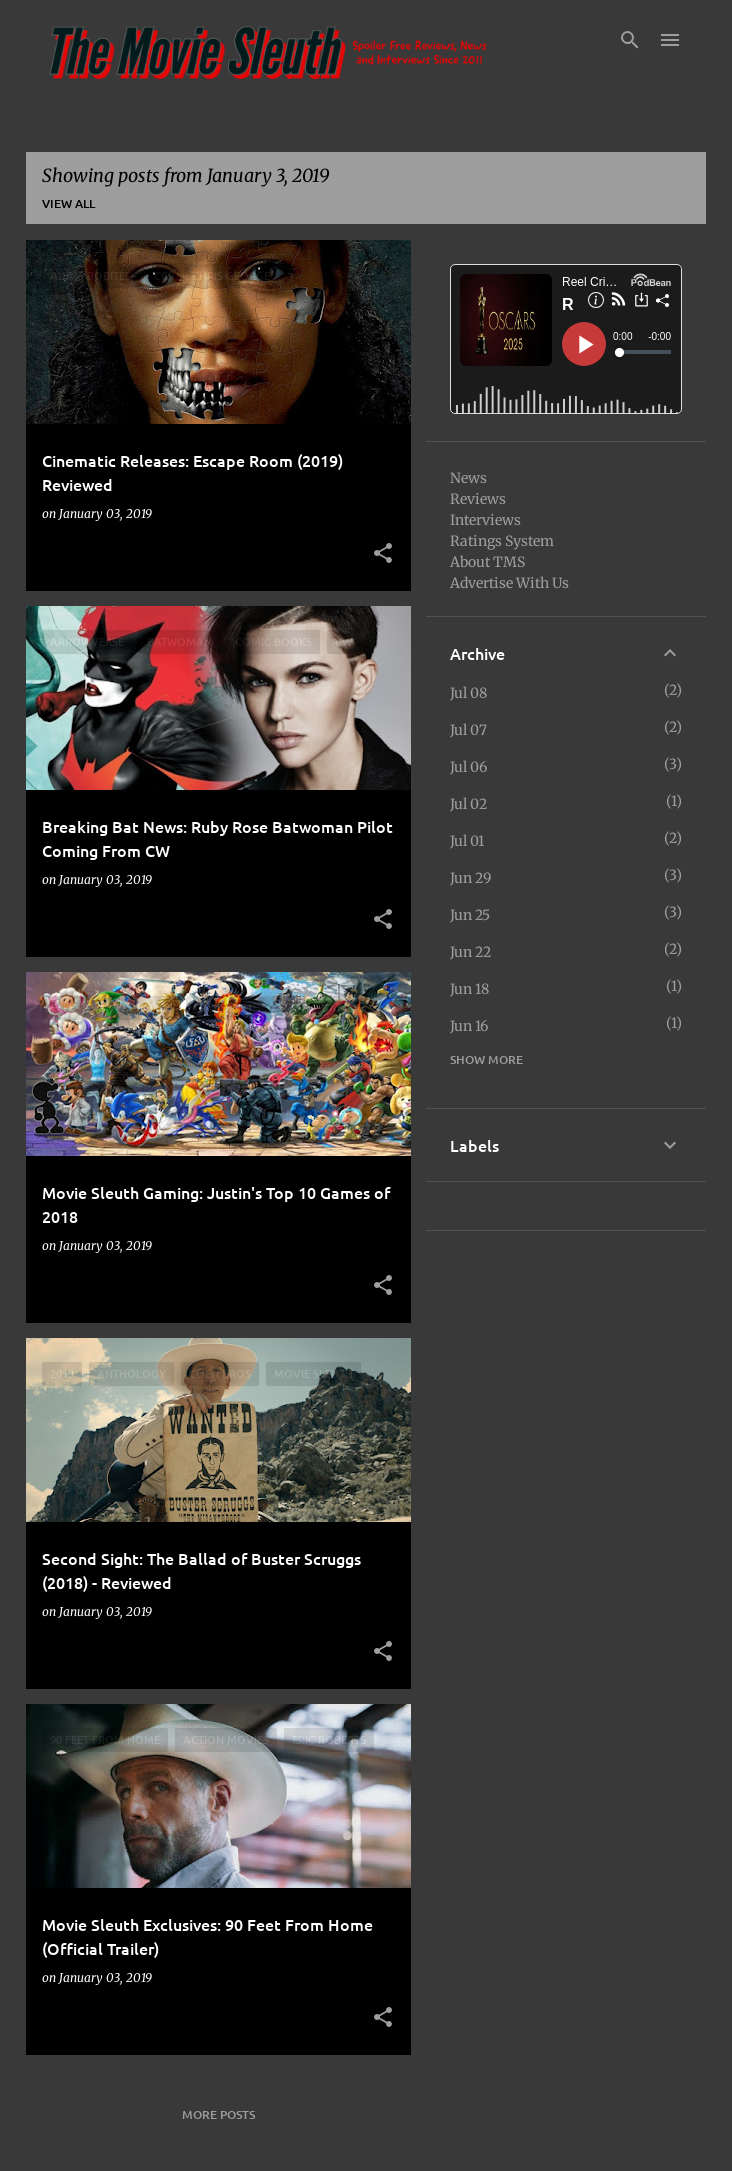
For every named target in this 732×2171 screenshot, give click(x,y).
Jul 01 (467, 841)
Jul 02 (468, 804)
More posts (218, 2114)
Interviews (485, 520)
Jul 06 (468, 767)
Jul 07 (468, 730)
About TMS (487, 562)
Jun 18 (469, 989)
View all (68, 203)
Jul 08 (468, 693)
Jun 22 (470, 952)
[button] (383, 554)
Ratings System (502, 541)
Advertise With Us (509, 583)
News (468, 478)
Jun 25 (470, 915)
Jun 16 (469, 1026)
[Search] (630, 40)
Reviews (478, 499)
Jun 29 (470, 878)
